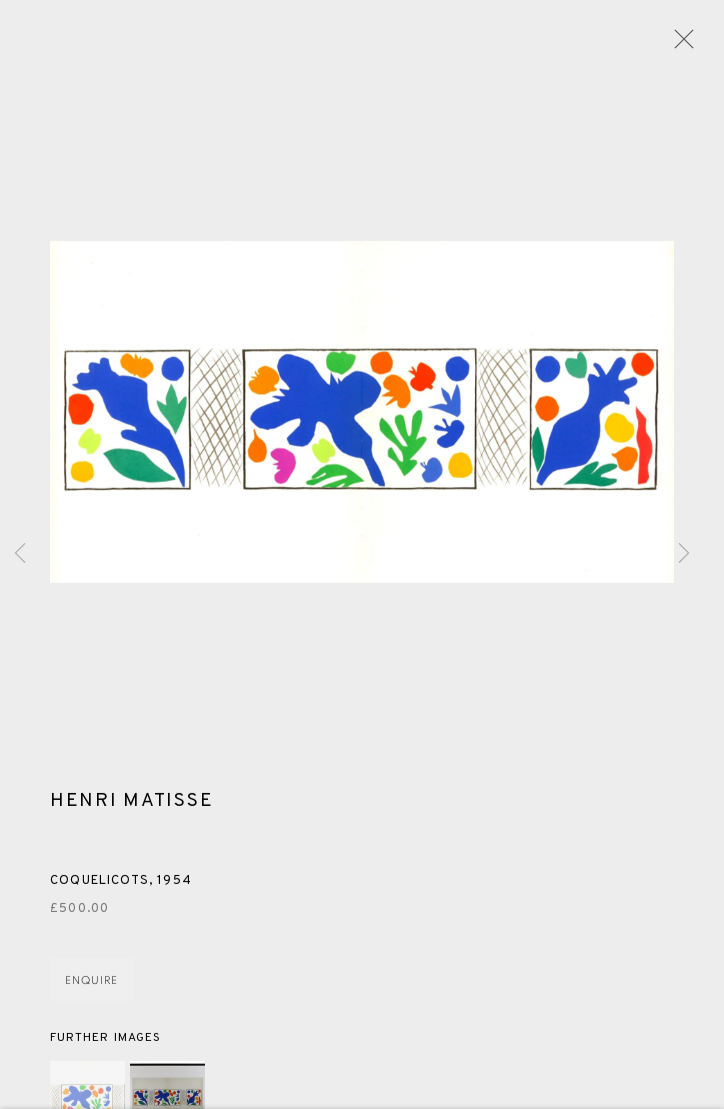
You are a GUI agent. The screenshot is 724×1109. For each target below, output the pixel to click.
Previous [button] (20, 554)
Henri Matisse (131, 804)
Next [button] (684, 554)
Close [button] (679, 45)
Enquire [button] (91, 984)
